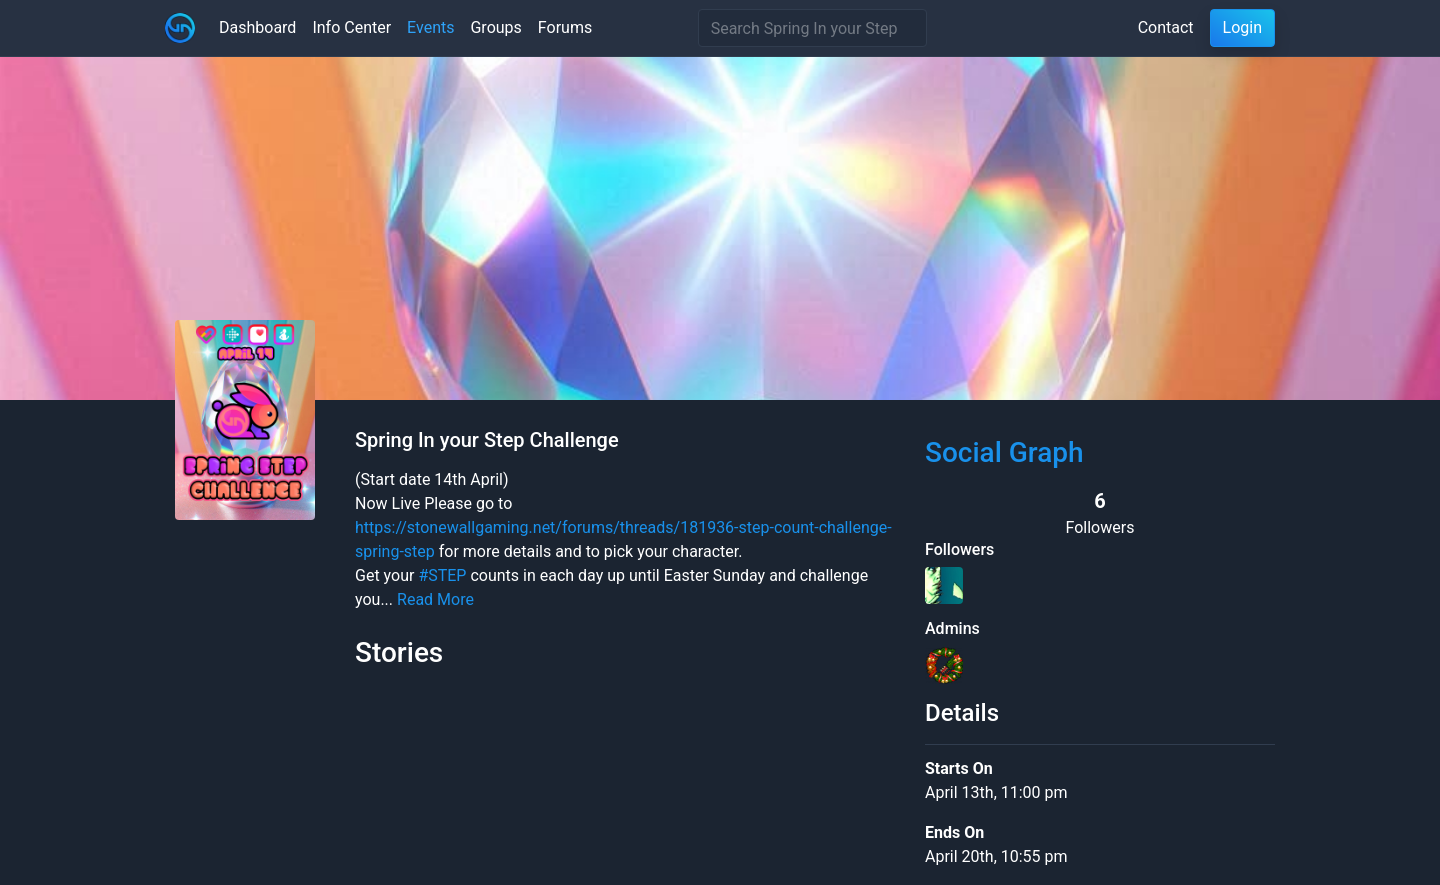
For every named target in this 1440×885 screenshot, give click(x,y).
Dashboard (257, 27)
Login (1242, 27)
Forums (565, 27)
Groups (495, 27)
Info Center (351, 27)
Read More (435, 599)
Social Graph (1004, 452)
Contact (1166, 27)
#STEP (442, 575)
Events (430, 27)
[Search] (812, 28)
